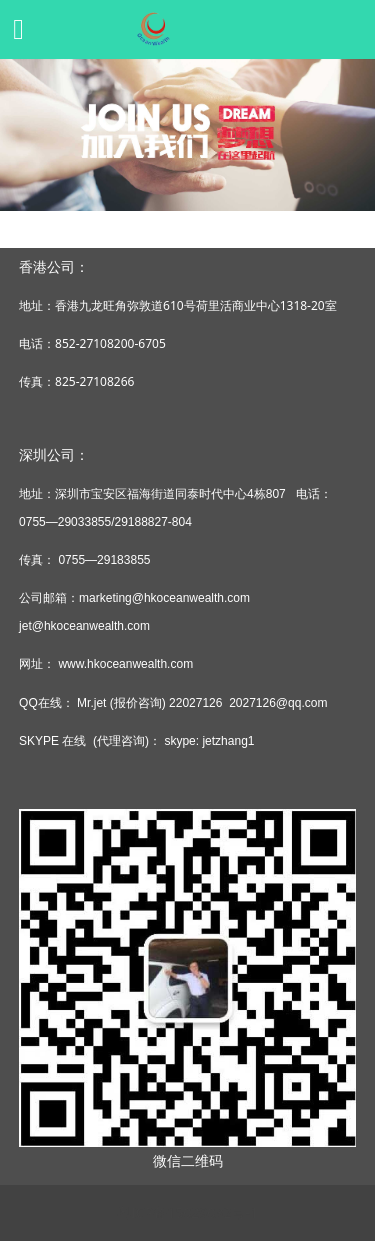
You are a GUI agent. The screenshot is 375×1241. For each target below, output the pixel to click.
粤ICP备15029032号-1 (187, 1212)
